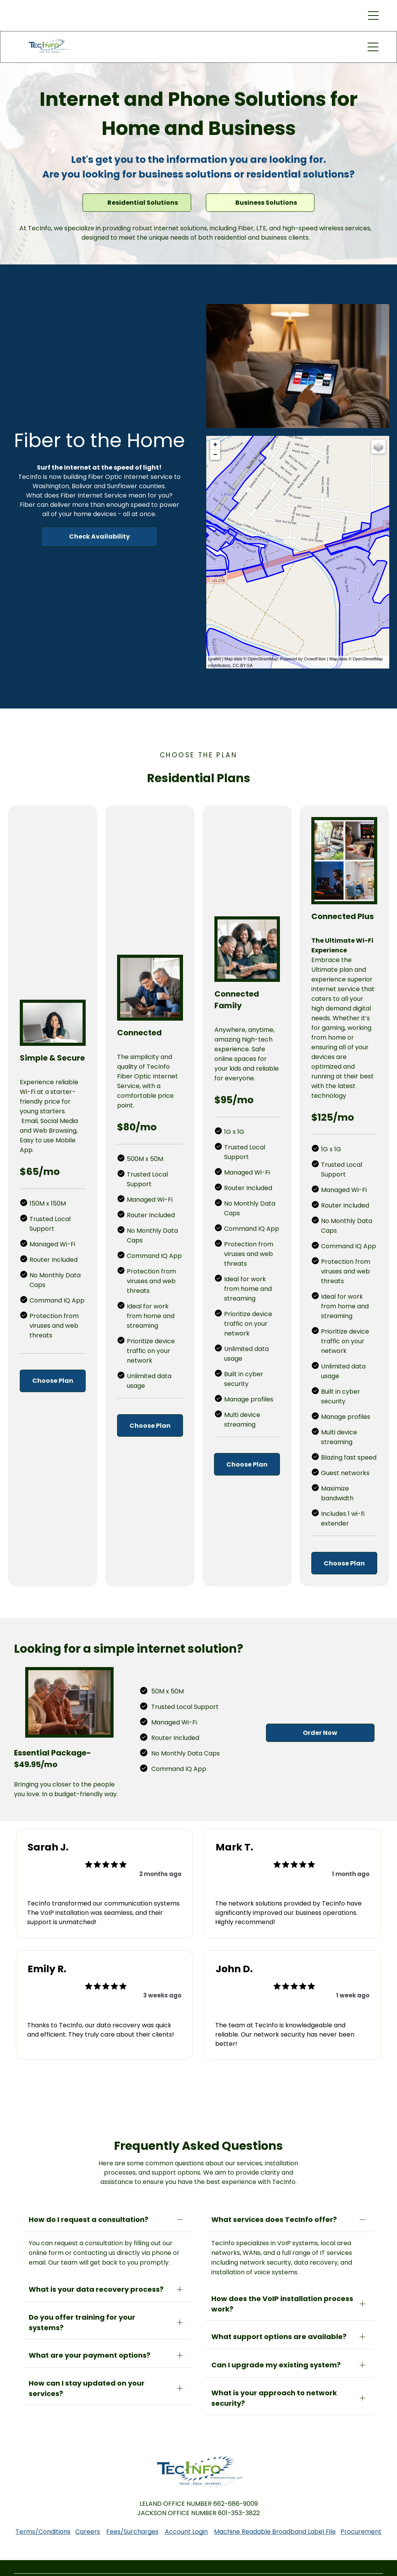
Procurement (360, 2526)
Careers (87, 2526)
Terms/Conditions (43, 2526)
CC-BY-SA (243, 665)
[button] (373, 15)
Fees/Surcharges (132, 2526)
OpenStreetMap (263, 659)
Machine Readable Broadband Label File (275, 2526)
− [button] (215, 455)
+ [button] (215, 444)
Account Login (186, 2526)
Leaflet (214, 659)
